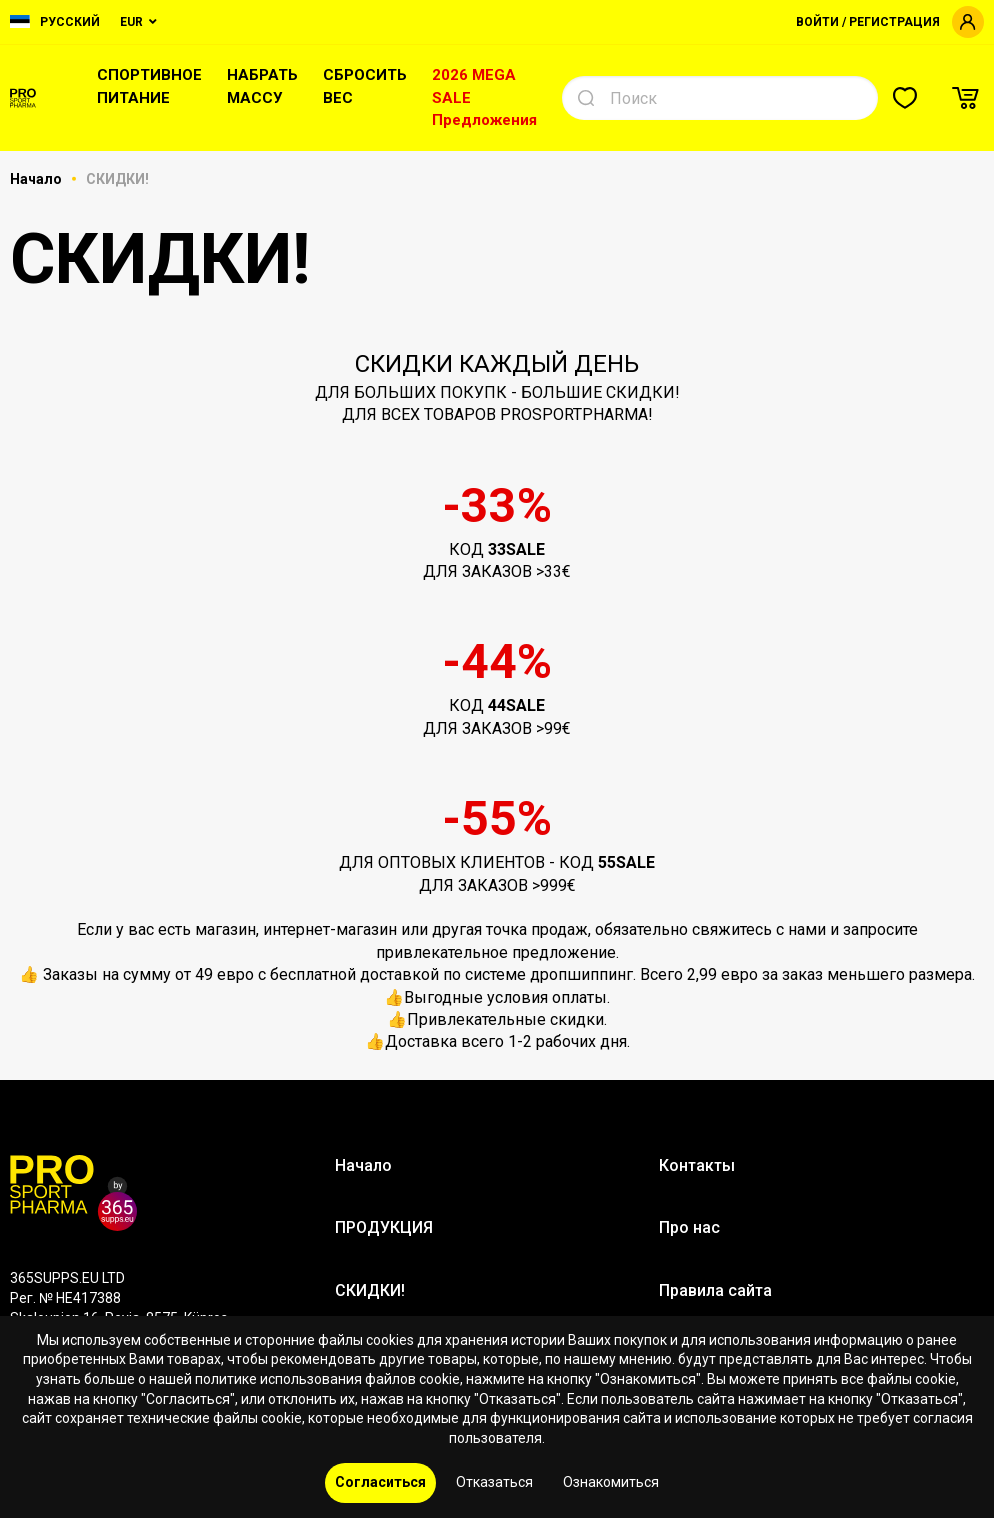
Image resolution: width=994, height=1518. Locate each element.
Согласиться (380, 1482)
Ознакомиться (611, 1482)
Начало (37, 179)
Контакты (697, 1165)
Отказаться (494, 1482)
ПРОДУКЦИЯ (384, 1227)
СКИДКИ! (370, 1290)
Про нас (689, 1227)
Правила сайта (715, 1290)
